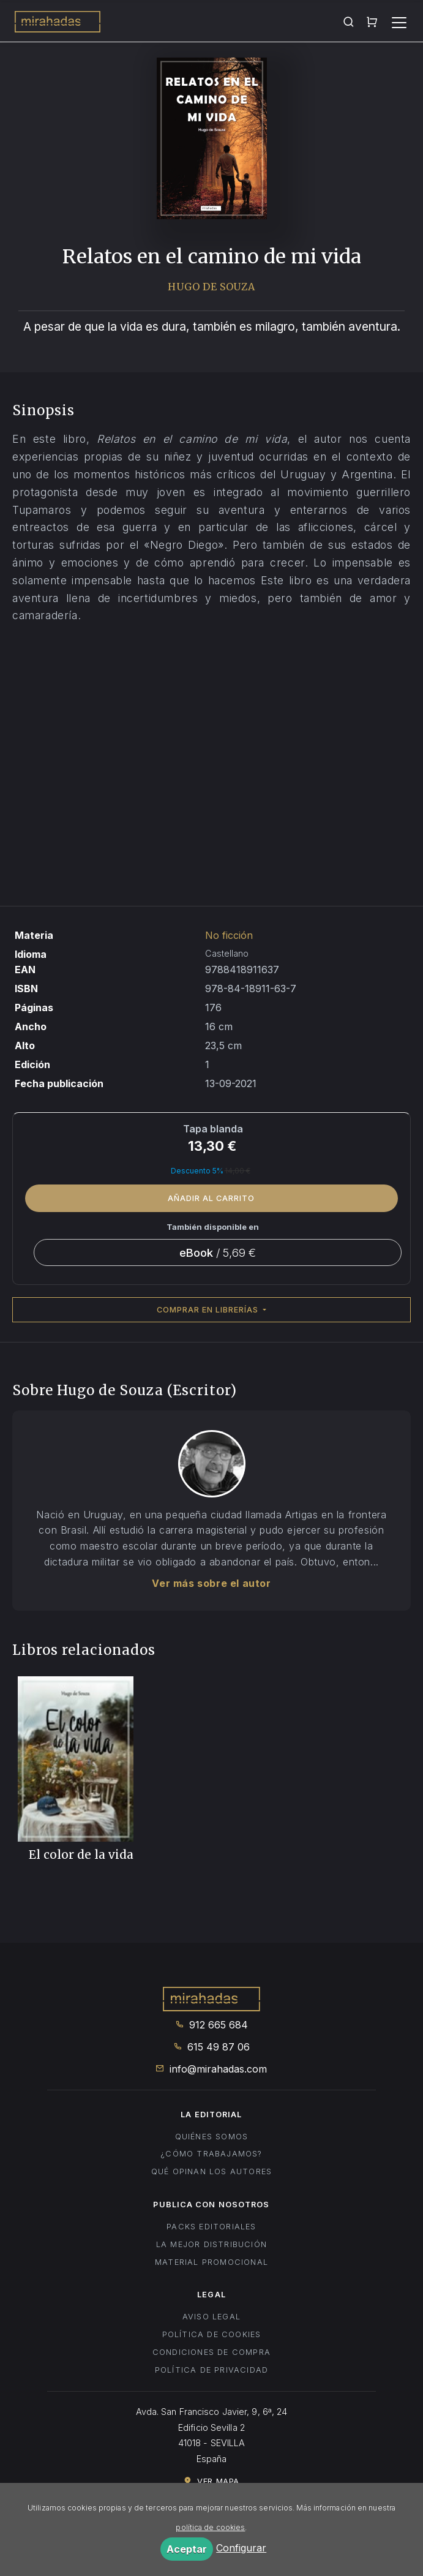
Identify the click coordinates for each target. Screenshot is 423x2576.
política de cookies (210, 2527)
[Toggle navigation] (399, 22)
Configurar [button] (241, 2548)
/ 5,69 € (217, 1252)
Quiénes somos (212, 2136)
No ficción (229, 935)
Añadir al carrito (211, 1198)
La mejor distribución (211, 2244)
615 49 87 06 (211, 2047)
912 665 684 (211, 2025)
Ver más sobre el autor (211, 1583)
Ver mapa (211, 2481)
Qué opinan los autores (211, 2171)
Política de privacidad (211, 2370)
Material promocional (211, 2262)
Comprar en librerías (209, 1309)
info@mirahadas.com (211, 2069)
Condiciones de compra (211, 2352)
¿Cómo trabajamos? (211, 2153)
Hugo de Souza (211, 287)
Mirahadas (57, 23)
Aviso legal (211, 2316)
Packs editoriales (211, 2226)
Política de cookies (211, 2334)
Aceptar (187, 2549)
